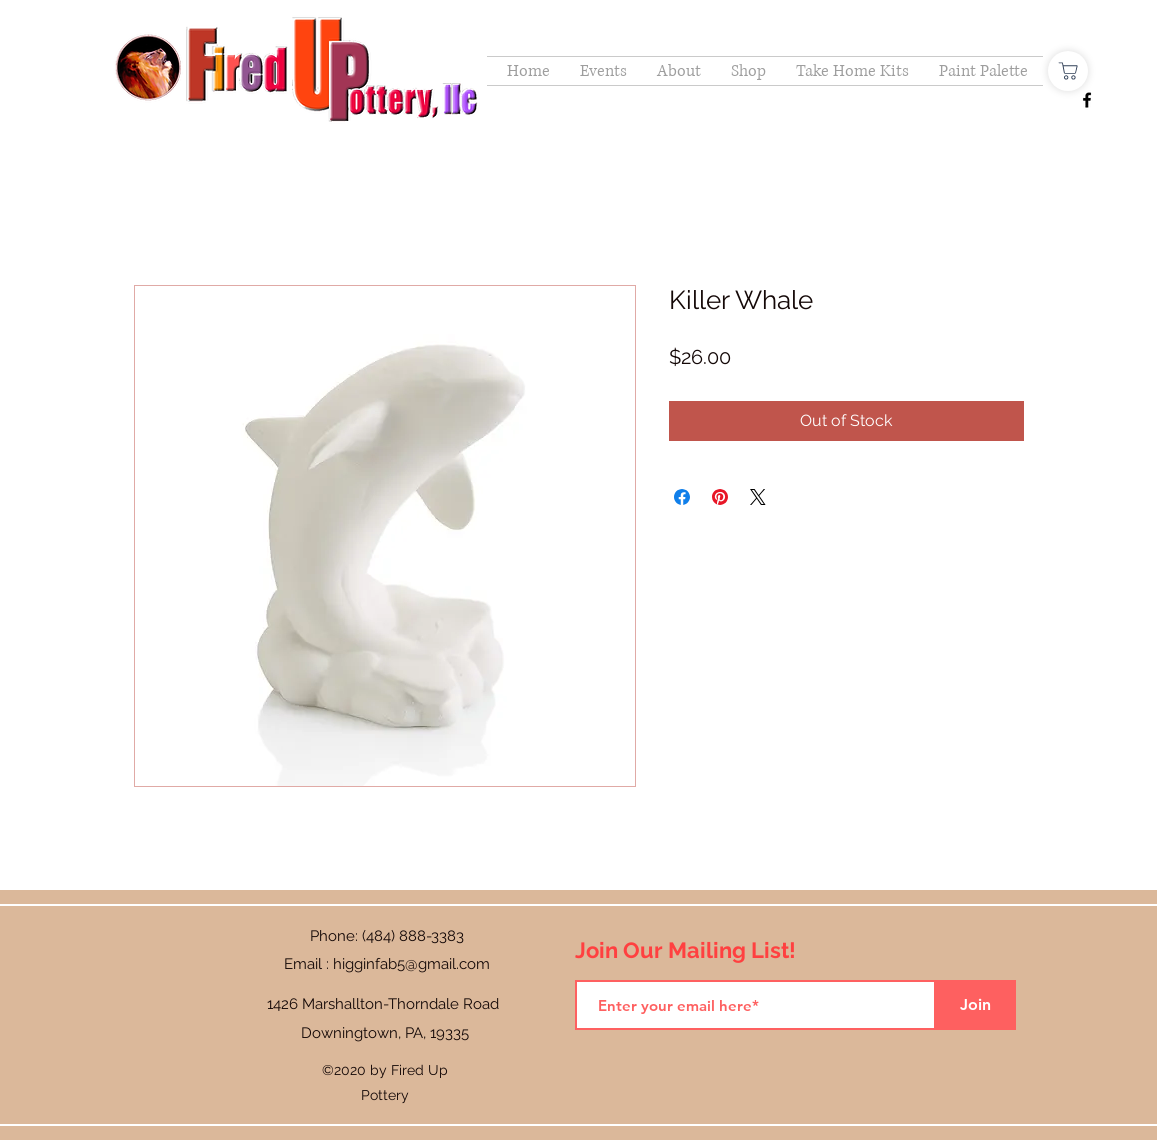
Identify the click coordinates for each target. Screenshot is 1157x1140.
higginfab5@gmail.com (411, 964)
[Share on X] (758, 497)
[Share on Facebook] (682, 497)
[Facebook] (1087, 100)
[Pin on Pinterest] (720, 497)
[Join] (976, 1005)
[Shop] (1068, 71)
